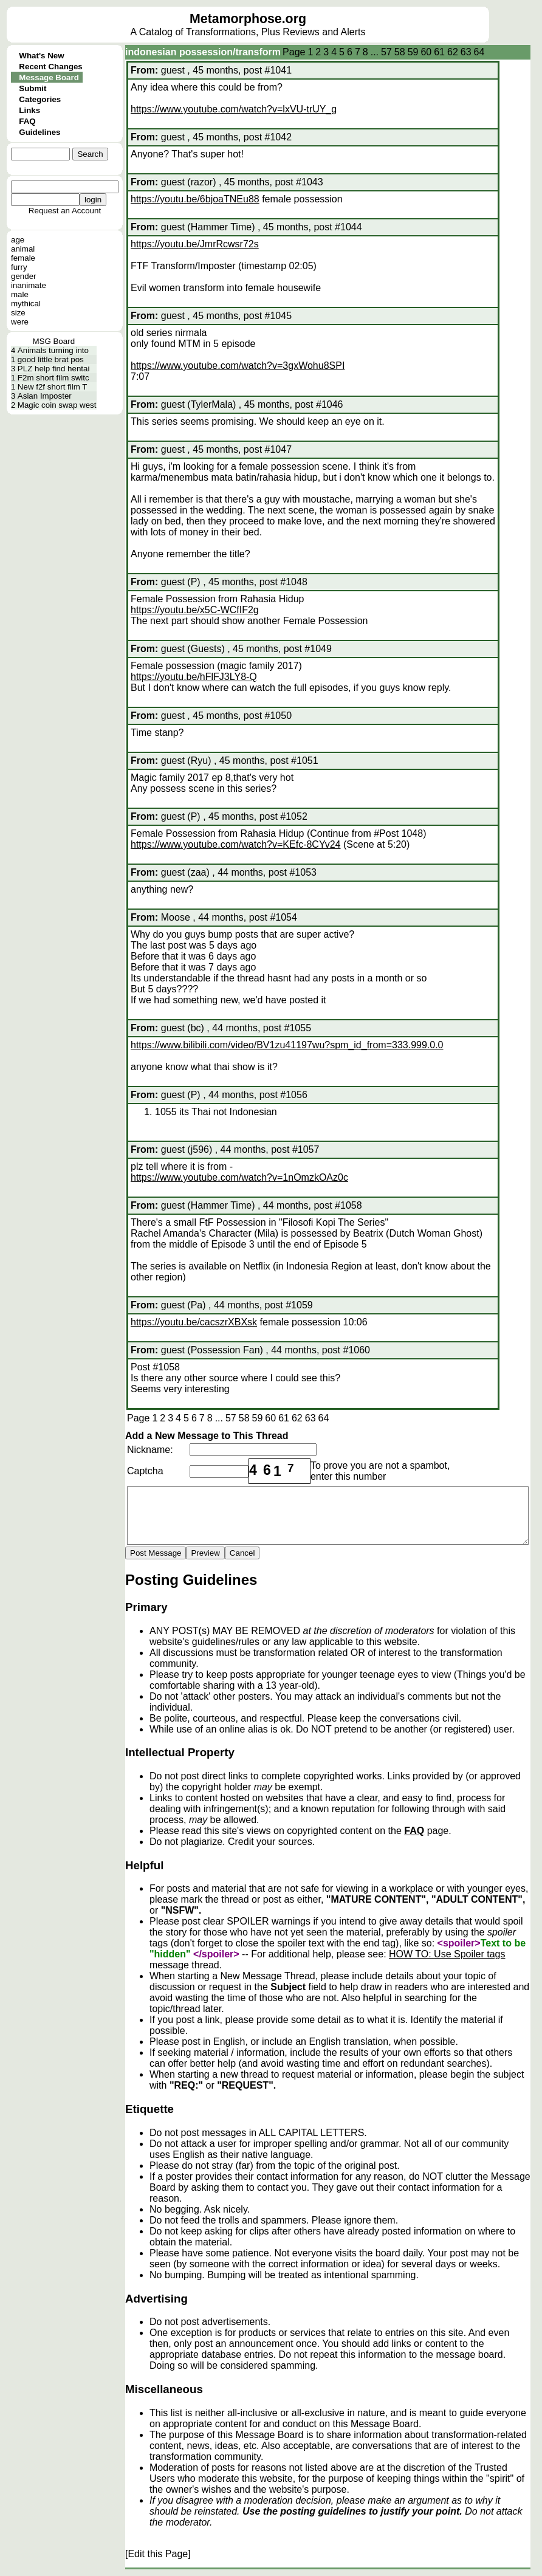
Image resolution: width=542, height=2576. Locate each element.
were (20, 321)
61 (439, 52)
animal (23, 248)
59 (413, 52)
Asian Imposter (45, 395)
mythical (26, 303)
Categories (40, 99)
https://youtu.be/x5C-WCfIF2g (195, 610)
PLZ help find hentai (54, 368)
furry (19, 267)
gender (23, 276)
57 (386, 52)
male (20, 294)
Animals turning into (53, 350)
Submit (32, 88)
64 (479, 52)
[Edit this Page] (158, 2554)
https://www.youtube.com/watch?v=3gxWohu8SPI (238, 365)
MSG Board (53, 341)
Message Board (49, 77)
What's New (41, 55)
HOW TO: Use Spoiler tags (447, 1954)
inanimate (28, 285)
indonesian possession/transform (203, 52)
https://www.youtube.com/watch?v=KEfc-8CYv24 (236, 844)
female (23, 258)
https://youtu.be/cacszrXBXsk (194, 1322)
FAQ (27, 121)
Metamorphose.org (248, 19)
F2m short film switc (53, 377)
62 (452, 52)
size (18, 312)
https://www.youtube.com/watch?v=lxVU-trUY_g (234, 109)
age (17, 239)
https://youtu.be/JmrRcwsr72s (195, 244)
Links (29, 110)
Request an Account (65, 210)
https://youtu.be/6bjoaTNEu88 (195, 199)
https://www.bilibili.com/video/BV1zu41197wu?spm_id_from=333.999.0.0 (287, 1045)
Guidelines (39, 132)
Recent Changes (50, 66)
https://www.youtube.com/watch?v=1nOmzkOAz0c (239, 1177)
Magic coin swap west (57, 405)
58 (399, 52)
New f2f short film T (52, 386)
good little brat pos (51, 359)
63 (466, 52)
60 (425, 52)
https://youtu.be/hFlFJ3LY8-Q (194, 676)
